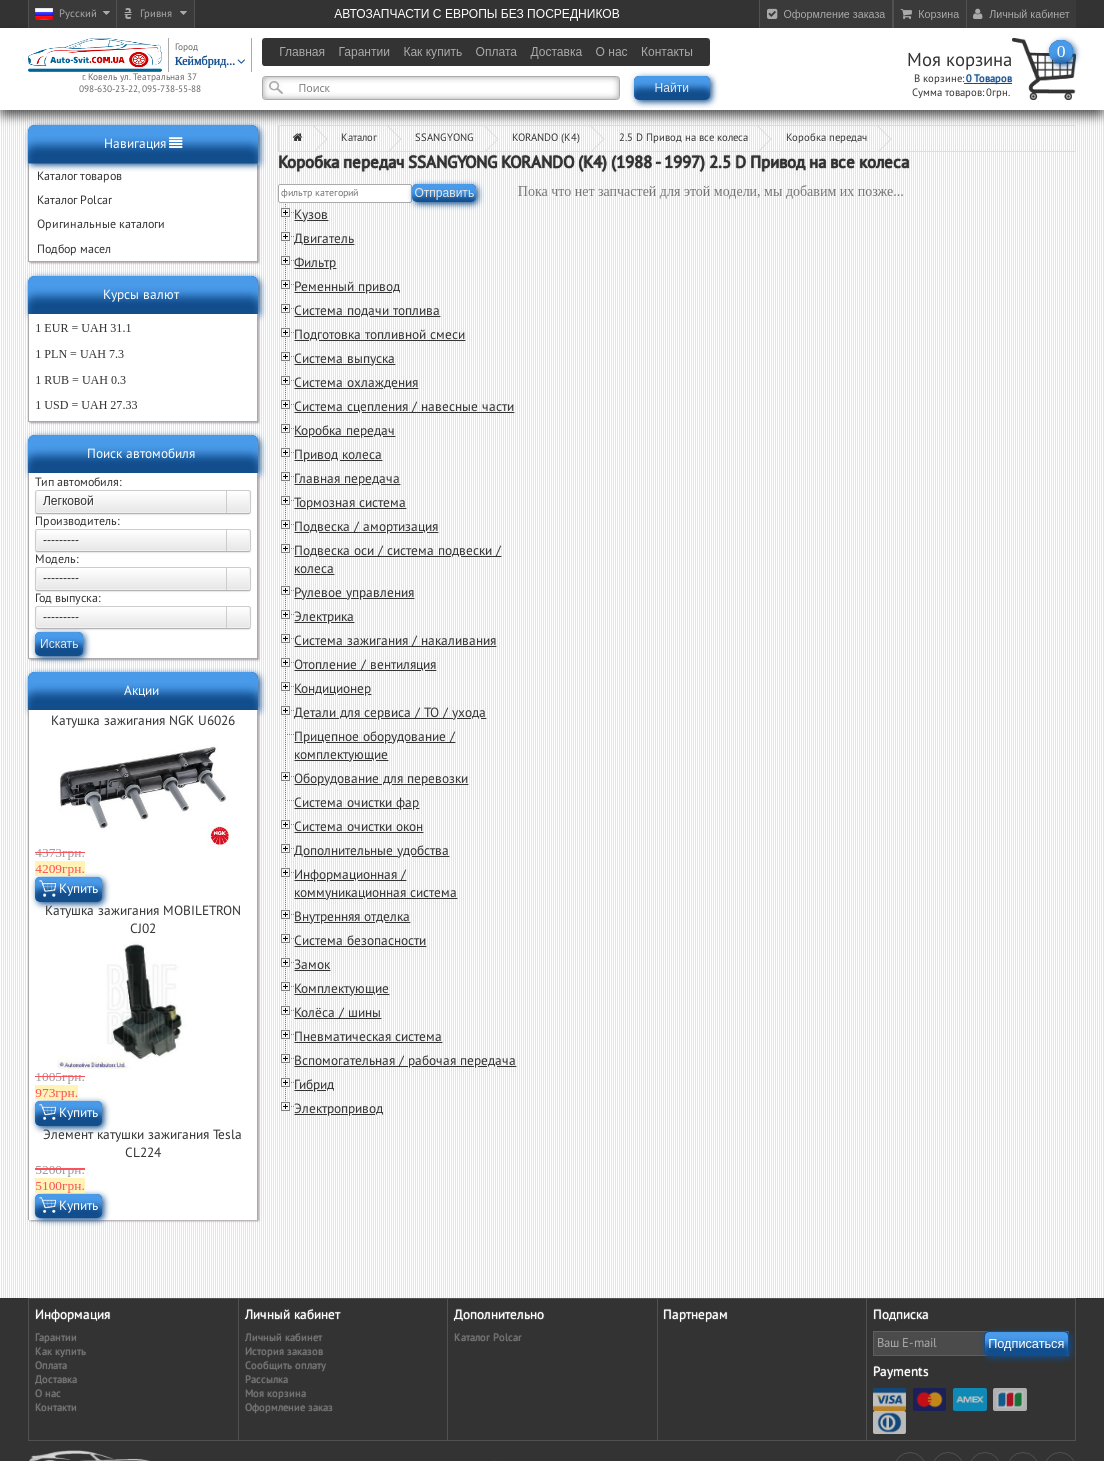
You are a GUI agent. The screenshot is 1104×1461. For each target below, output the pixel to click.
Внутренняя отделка (352, 917)
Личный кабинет (283, 1337)
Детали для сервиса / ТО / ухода (390, 713)
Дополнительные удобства (371, 851)
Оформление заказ (289, 1407)
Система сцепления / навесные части (404, 407)
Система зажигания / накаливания (395, 641)
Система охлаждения (356, 383)
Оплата (51, 1365)
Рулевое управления (354, 593)
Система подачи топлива (367, 311)
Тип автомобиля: (78, 482)
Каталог (359, 137)
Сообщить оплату (285, 1365)
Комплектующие (341, 989)
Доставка (56, 1379)
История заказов (284, 1351)
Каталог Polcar (488, 1337)
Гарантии (56, 1337)
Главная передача (347, 479)
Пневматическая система (368, 1037)
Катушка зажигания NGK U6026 (143, 721)
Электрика (324, 617)
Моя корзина (959, 60)
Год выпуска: (68, 598)
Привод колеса (338, 455)
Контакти (56, 1407)
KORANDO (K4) (546, 137)
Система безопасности (360, 941)
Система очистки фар (356, 803)
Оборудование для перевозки (381, 779)
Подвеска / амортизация (366, 527)
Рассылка (266, 1379)
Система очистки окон (358, 827)
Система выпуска (344, 359)
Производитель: (77, 521)
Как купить (60, 1351)
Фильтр (315, 263)
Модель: (57, 559)
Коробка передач (826, 137)
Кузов (311, 215)
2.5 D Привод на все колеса (683, 137)
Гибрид (314, 1085)
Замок (312, 965)
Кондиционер (332, 689)
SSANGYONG (444, 137)
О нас (48, 1393)
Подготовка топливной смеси (379, 335)
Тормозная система (350, 503)
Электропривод (338, 1109)
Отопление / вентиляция (365, 665)
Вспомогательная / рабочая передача (405, 1061)
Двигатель (324, 239)
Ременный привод (347, 287)
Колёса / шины (337, 1013)
